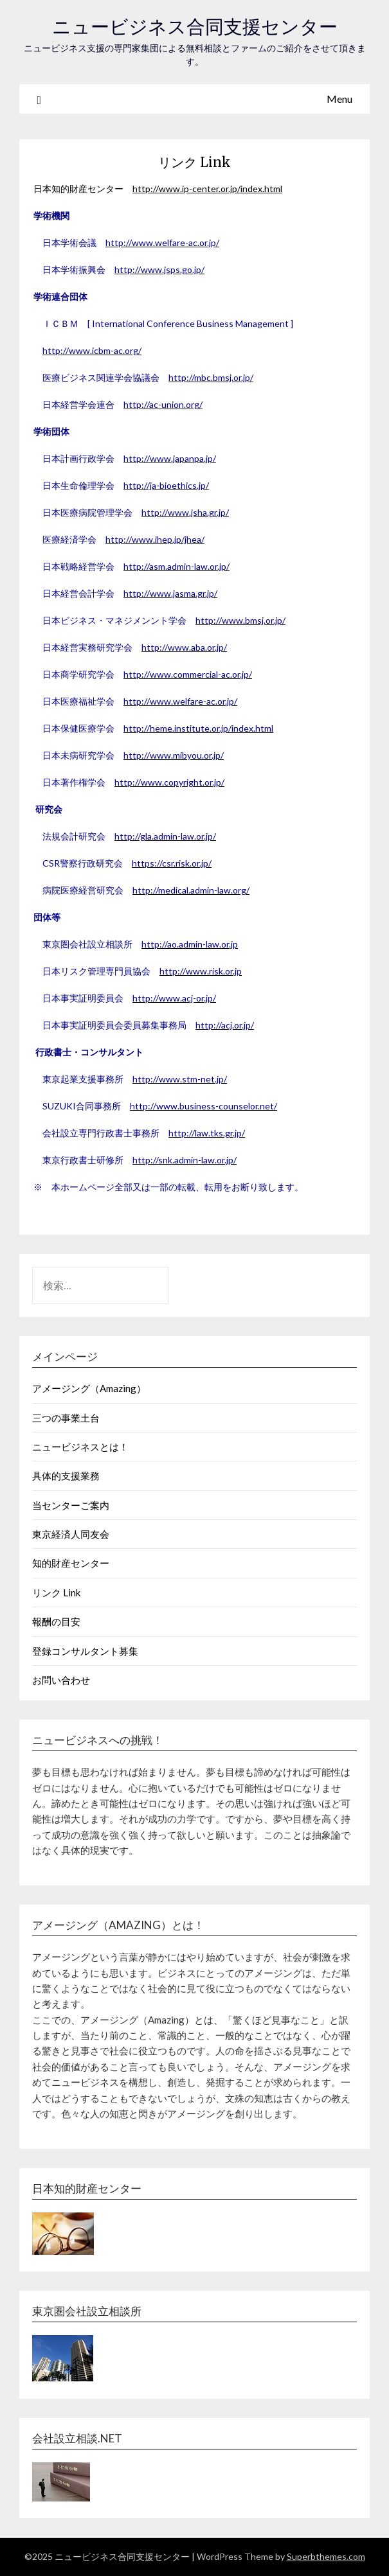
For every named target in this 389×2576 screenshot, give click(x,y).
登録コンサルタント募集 (85, 1651)
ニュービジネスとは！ (80, 1446)
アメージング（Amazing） (89, 1388)
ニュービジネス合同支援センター (195, 27)
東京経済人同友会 (70, 1534)
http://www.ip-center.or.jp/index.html (207, 188)
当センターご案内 (70, 1505)
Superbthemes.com (326, 2556)
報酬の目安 (56, 1621)
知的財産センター (70, 1563)
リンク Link (56, 1592)
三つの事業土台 (66, 1418)
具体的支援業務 (66, 1475)
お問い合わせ (61, 1680)
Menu (339, 99)
